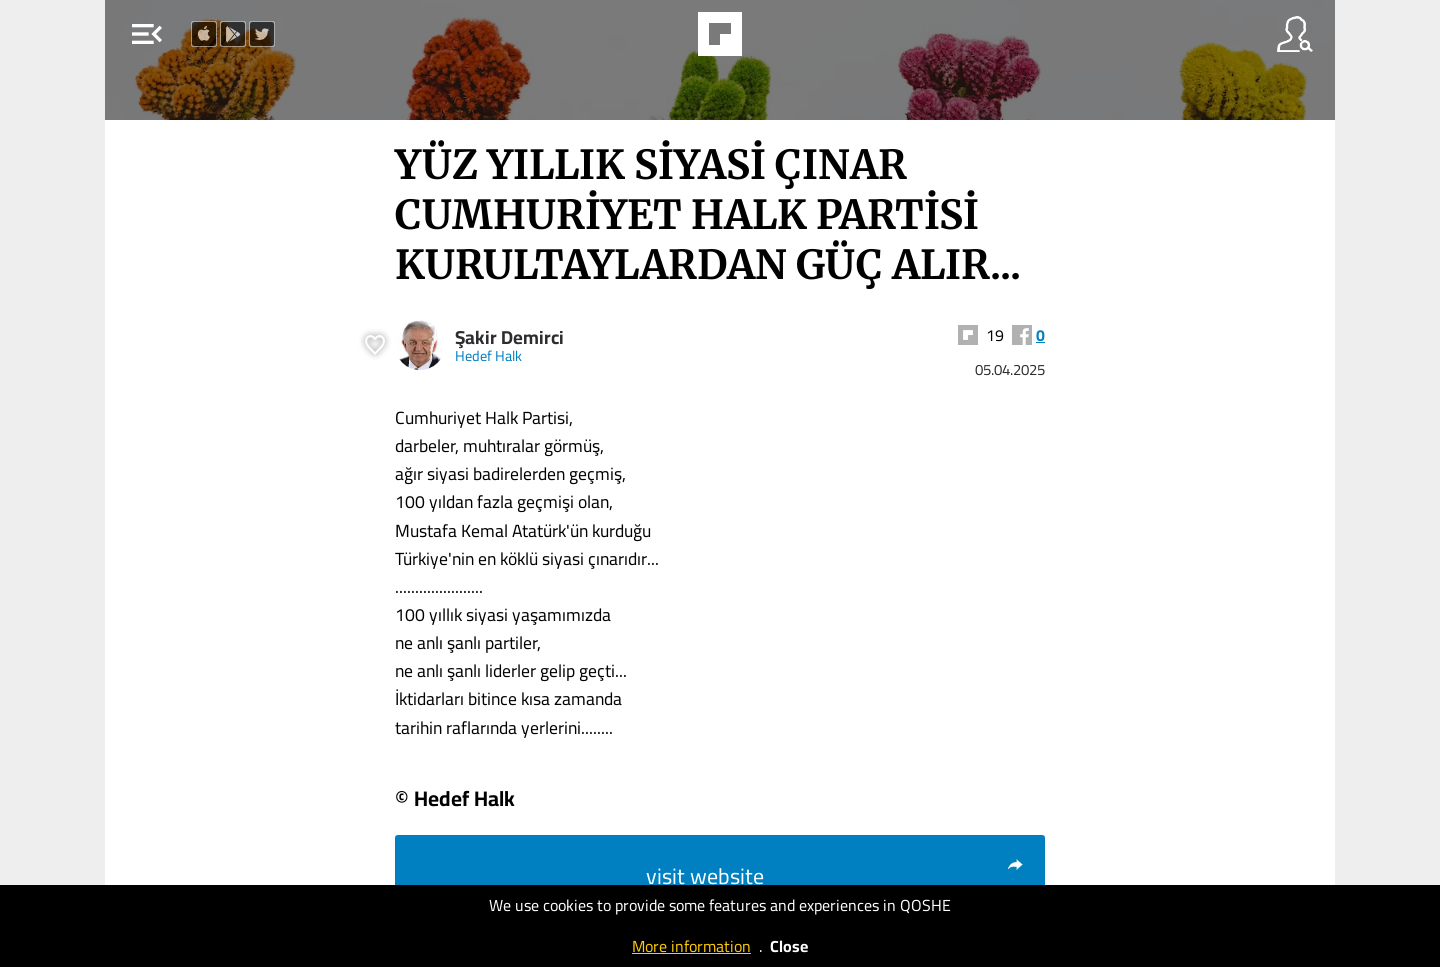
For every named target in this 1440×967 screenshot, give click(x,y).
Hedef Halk (488, 355)
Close (789, 946)
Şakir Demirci (509, 337)
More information (691, 946)
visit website (835, 876)
